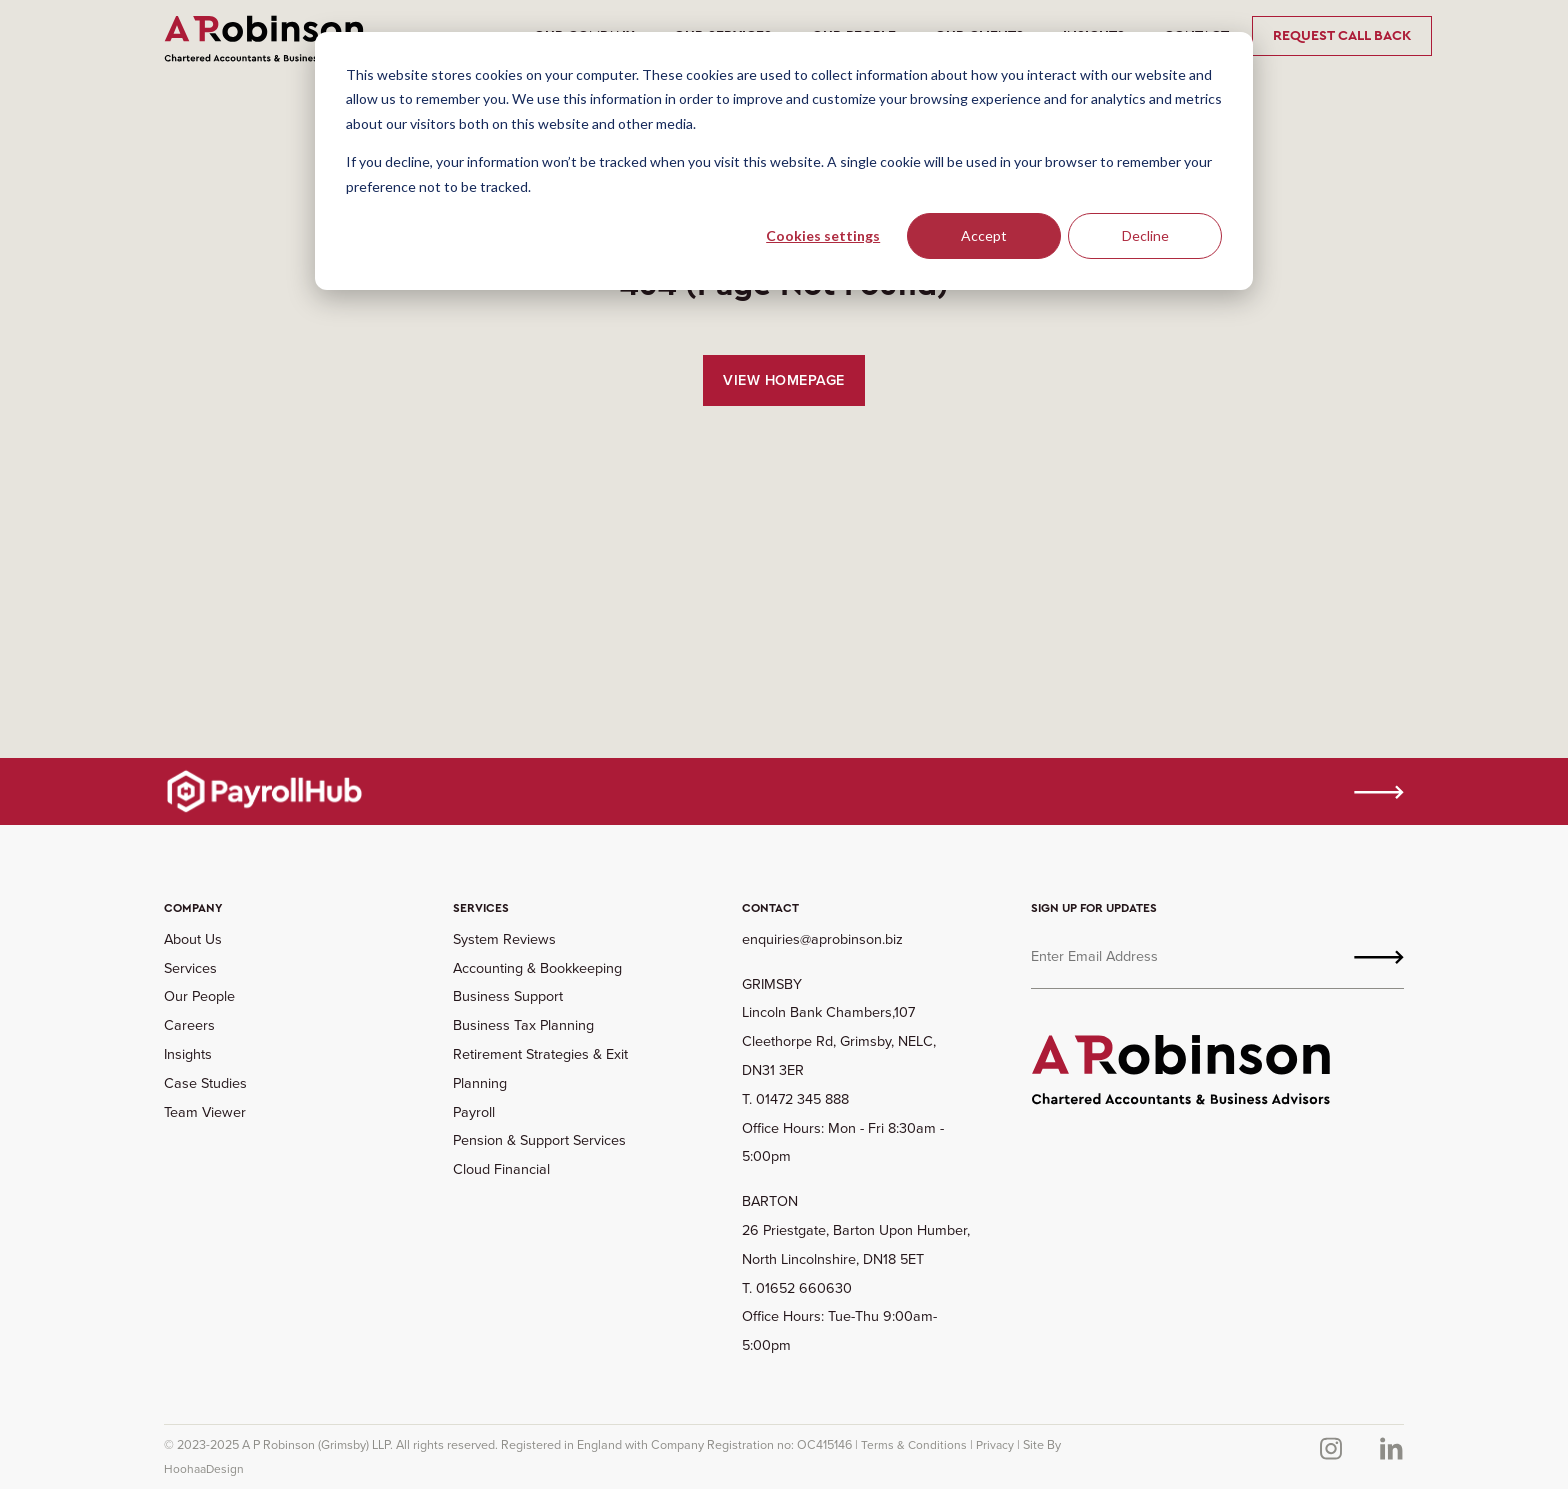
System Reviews (504, 939)
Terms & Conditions (914, 1445)
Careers (189, 1025)
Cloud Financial (501, 1169)
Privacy (995, 1445)
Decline (1145, 235)
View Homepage (784, 380)
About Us (193, 939)
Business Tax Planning (523, 1025)
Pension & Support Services (539, 1140)
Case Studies (205, 1083)
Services (190, 968)
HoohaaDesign (204, 1469)
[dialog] (784, 161)
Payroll (474, 1112)
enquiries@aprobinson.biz (822, 939)
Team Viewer (205, 1112)
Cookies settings (823, 235)
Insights (188, 1054)
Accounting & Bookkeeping (537, 968)
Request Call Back (1342, 35)
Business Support (508, 996)
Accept (984, 235)
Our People (199, 996)
